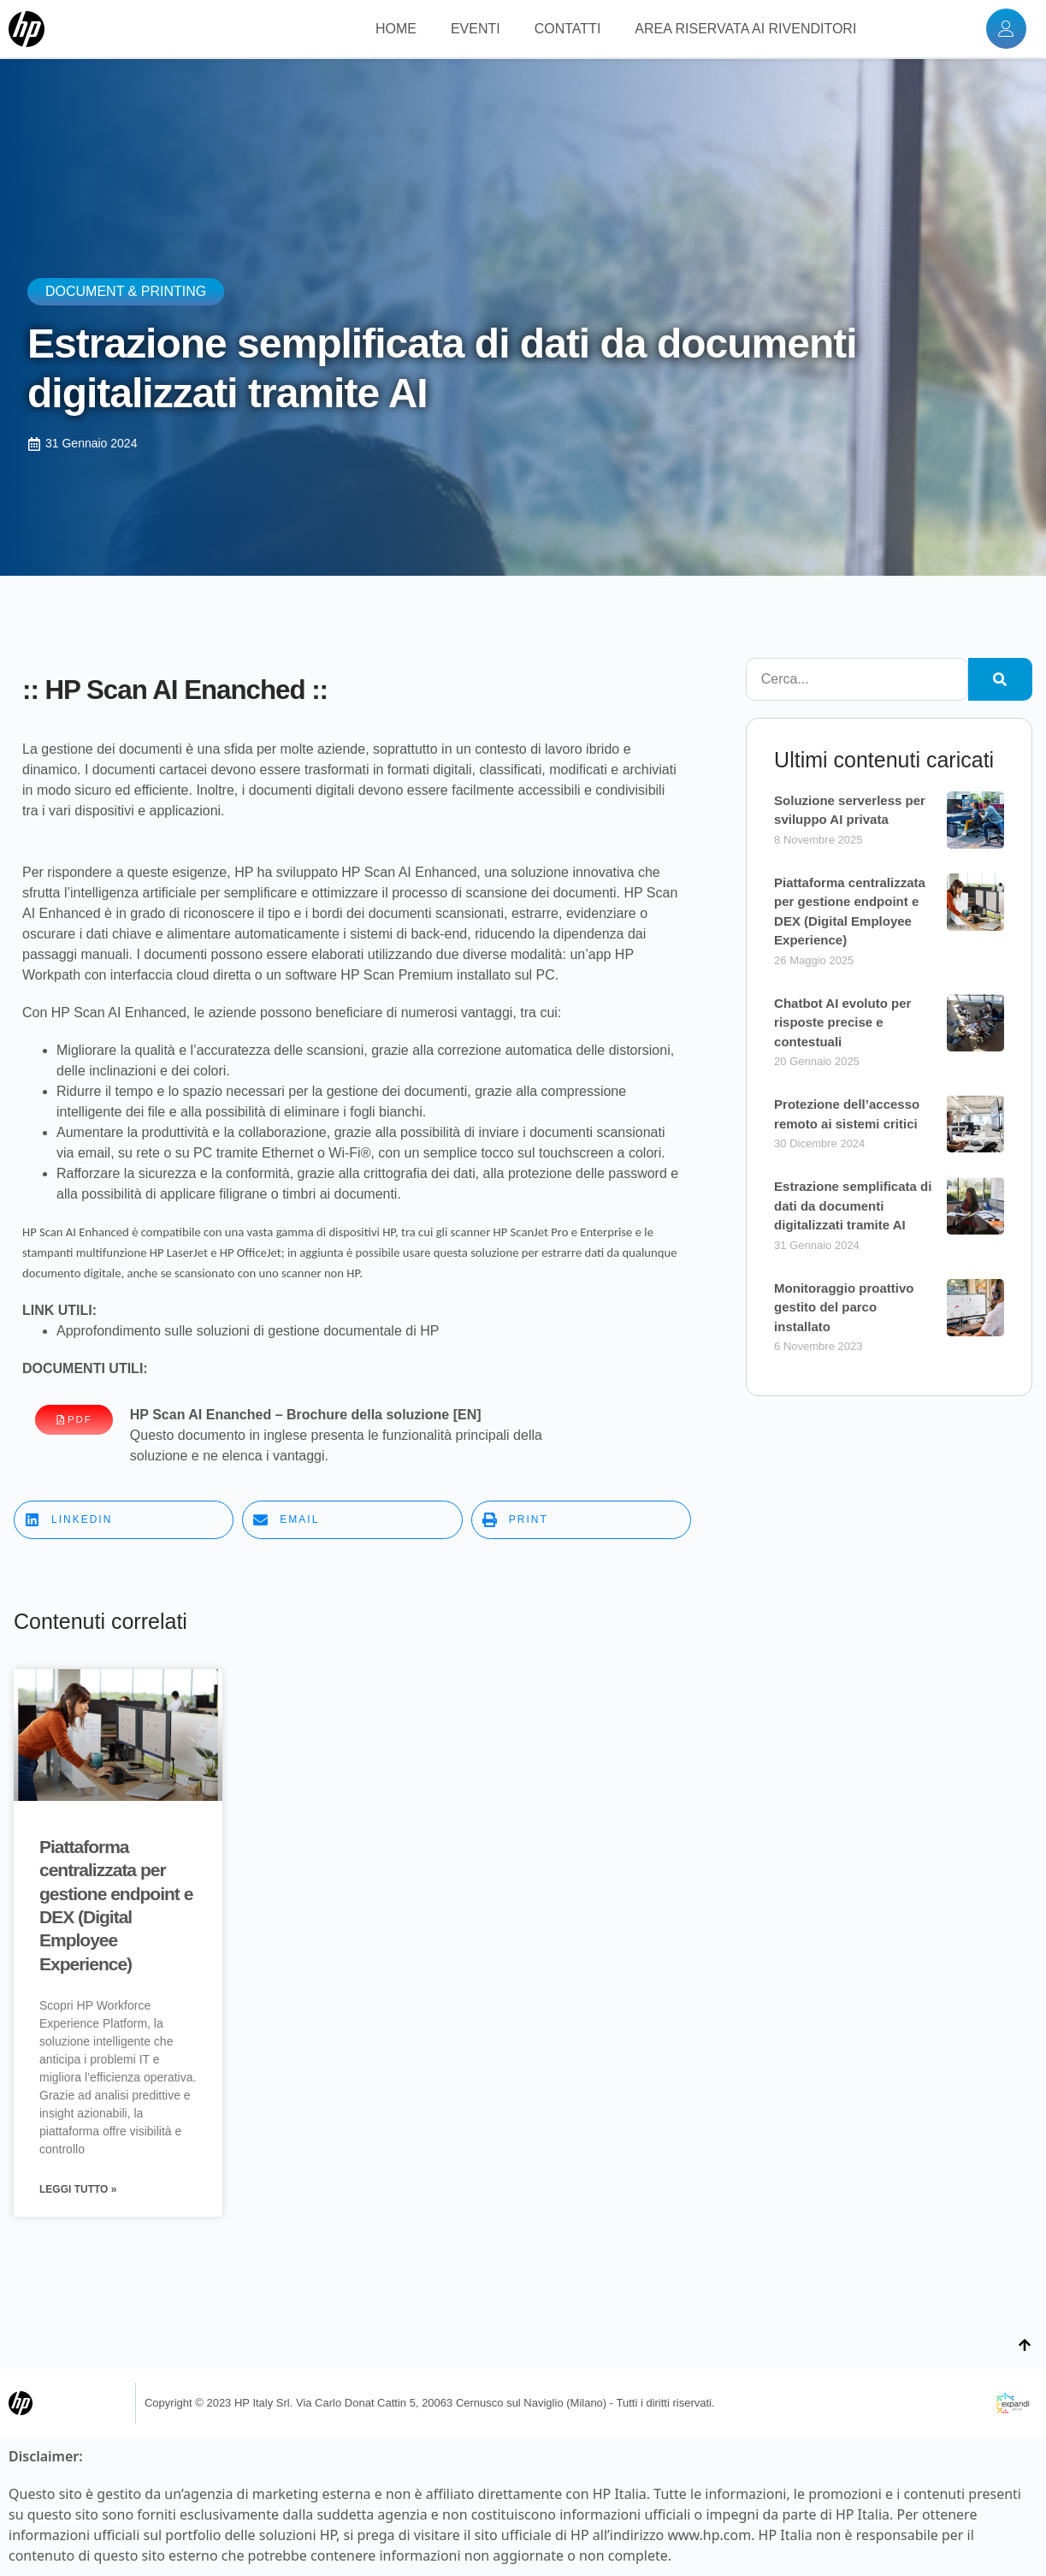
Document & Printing (125, 291)
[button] (123, 1520)
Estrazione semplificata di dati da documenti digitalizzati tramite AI (852, 1205)
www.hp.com (709, 2536)
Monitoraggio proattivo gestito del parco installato (843, 1307)
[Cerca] (1000, 679)
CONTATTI (568, 29)
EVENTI (475, 29)
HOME (396, 29)
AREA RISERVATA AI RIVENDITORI (745, 29)
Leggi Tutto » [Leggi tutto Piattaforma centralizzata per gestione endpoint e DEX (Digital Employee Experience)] (77, 2191)
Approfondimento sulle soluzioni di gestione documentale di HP (247, 1331)
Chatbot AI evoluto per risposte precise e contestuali (842, 1022)
